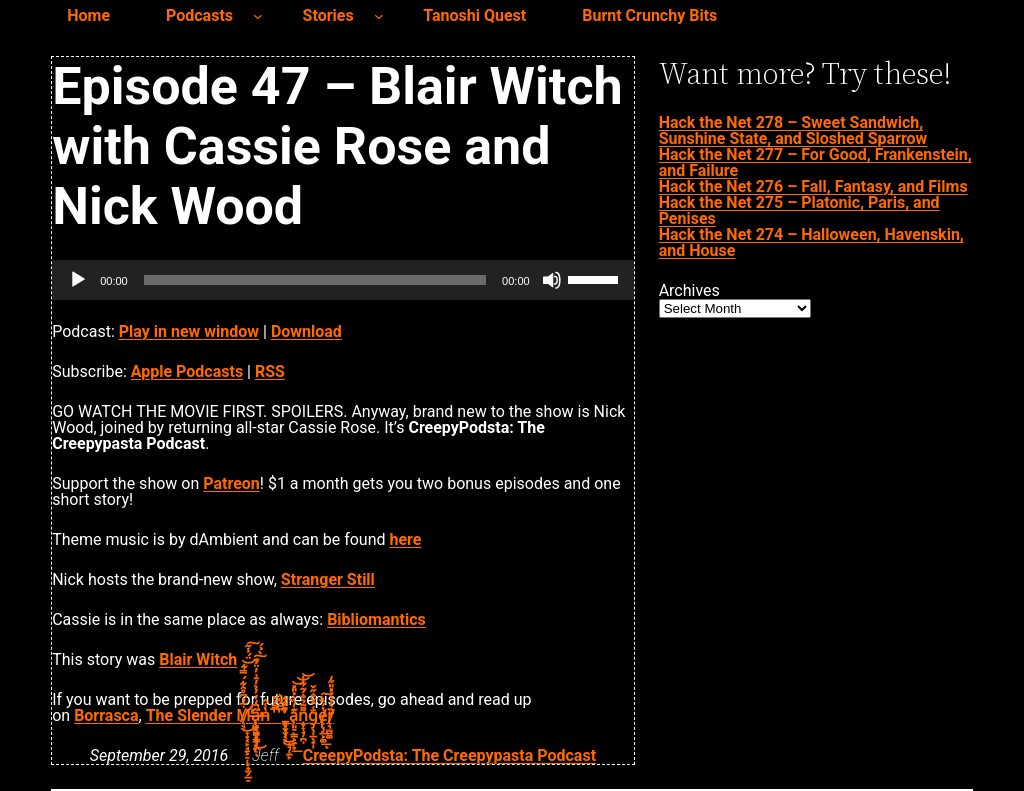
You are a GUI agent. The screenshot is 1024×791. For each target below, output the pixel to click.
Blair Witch (198, 659)
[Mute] (552, 280)
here (406, 539)
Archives (689, 291)
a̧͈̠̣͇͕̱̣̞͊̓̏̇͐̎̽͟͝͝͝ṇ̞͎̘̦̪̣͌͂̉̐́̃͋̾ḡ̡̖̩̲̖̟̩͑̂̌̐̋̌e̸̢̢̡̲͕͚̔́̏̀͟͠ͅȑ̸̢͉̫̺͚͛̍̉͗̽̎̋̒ (309, 715)
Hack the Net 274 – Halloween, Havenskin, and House (811, 242)
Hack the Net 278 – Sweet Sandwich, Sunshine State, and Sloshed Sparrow (793, 130)
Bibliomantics (376, 619)
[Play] (78, 280)
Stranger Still (328, 579)
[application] (342, 280)
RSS (270, 371)
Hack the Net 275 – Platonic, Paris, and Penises (799, 210)
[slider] (315, 280)
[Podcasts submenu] (258, 16)
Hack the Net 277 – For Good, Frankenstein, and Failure (815, 162)
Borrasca (106, 715)
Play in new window (189, 331)
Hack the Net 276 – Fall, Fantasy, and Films (813, 186)
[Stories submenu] (379, 16)
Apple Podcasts (187, 371)
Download (306, 331)
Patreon (231, 483)
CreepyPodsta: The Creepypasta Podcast (449, 755)
